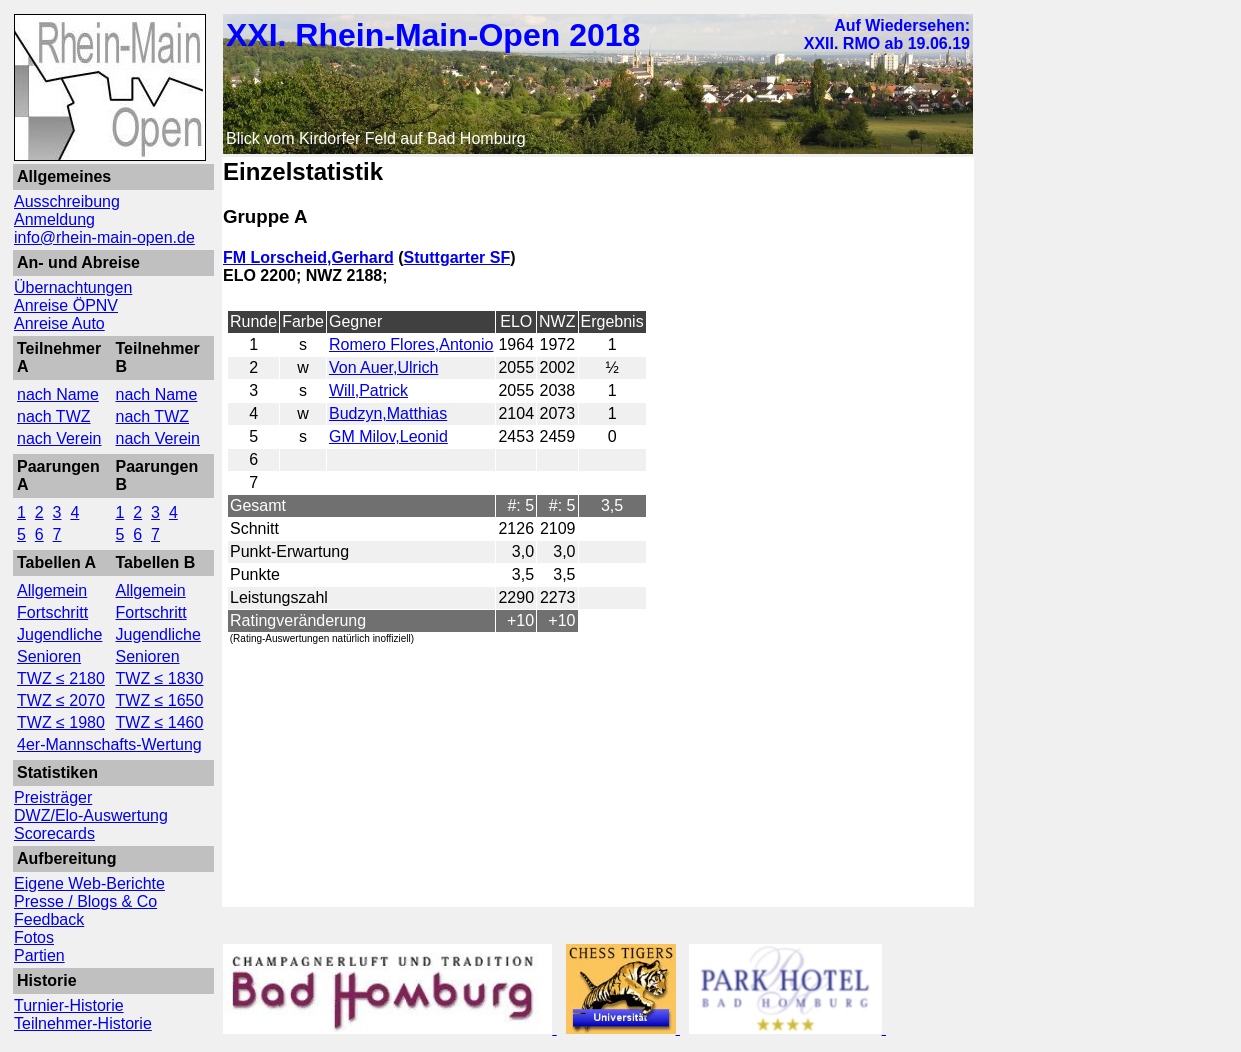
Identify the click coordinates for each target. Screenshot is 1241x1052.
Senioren (49, 656)
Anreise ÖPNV (66, 305)
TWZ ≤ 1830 (160, 678)
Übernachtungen (73, 287)
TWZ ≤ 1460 (160, 722)
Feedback (49, 919)
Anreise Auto (59, 323)
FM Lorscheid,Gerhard (308, 257)
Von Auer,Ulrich (383, 367)
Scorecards (54, 833)
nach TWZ (54, 416)
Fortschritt (52, 612)
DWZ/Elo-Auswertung (91, 815)
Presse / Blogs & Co (85, 901)
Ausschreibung (67, 201)
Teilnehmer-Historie (83, 1023)
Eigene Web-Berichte (89, 883)
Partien (39, 955)
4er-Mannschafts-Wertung (109, 744)
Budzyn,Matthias (388, 413)
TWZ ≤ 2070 (61, 700)
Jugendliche (59, 634)
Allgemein (52, 590)
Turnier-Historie (69, 1005)
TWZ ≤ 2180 (61, 678)
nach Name (58, 394)
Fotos (34, 937)
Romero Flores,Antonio (411, 344)
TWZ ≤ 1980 (61, 722)
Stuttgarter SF (456, 257)
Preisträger (53, 797)
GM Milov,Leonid (388, 436)
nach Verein (59, 438)
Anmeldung (54, 219)
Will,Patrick (368, 390)
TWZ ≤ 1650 (160, 700)
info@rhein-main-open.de (104, 237)
